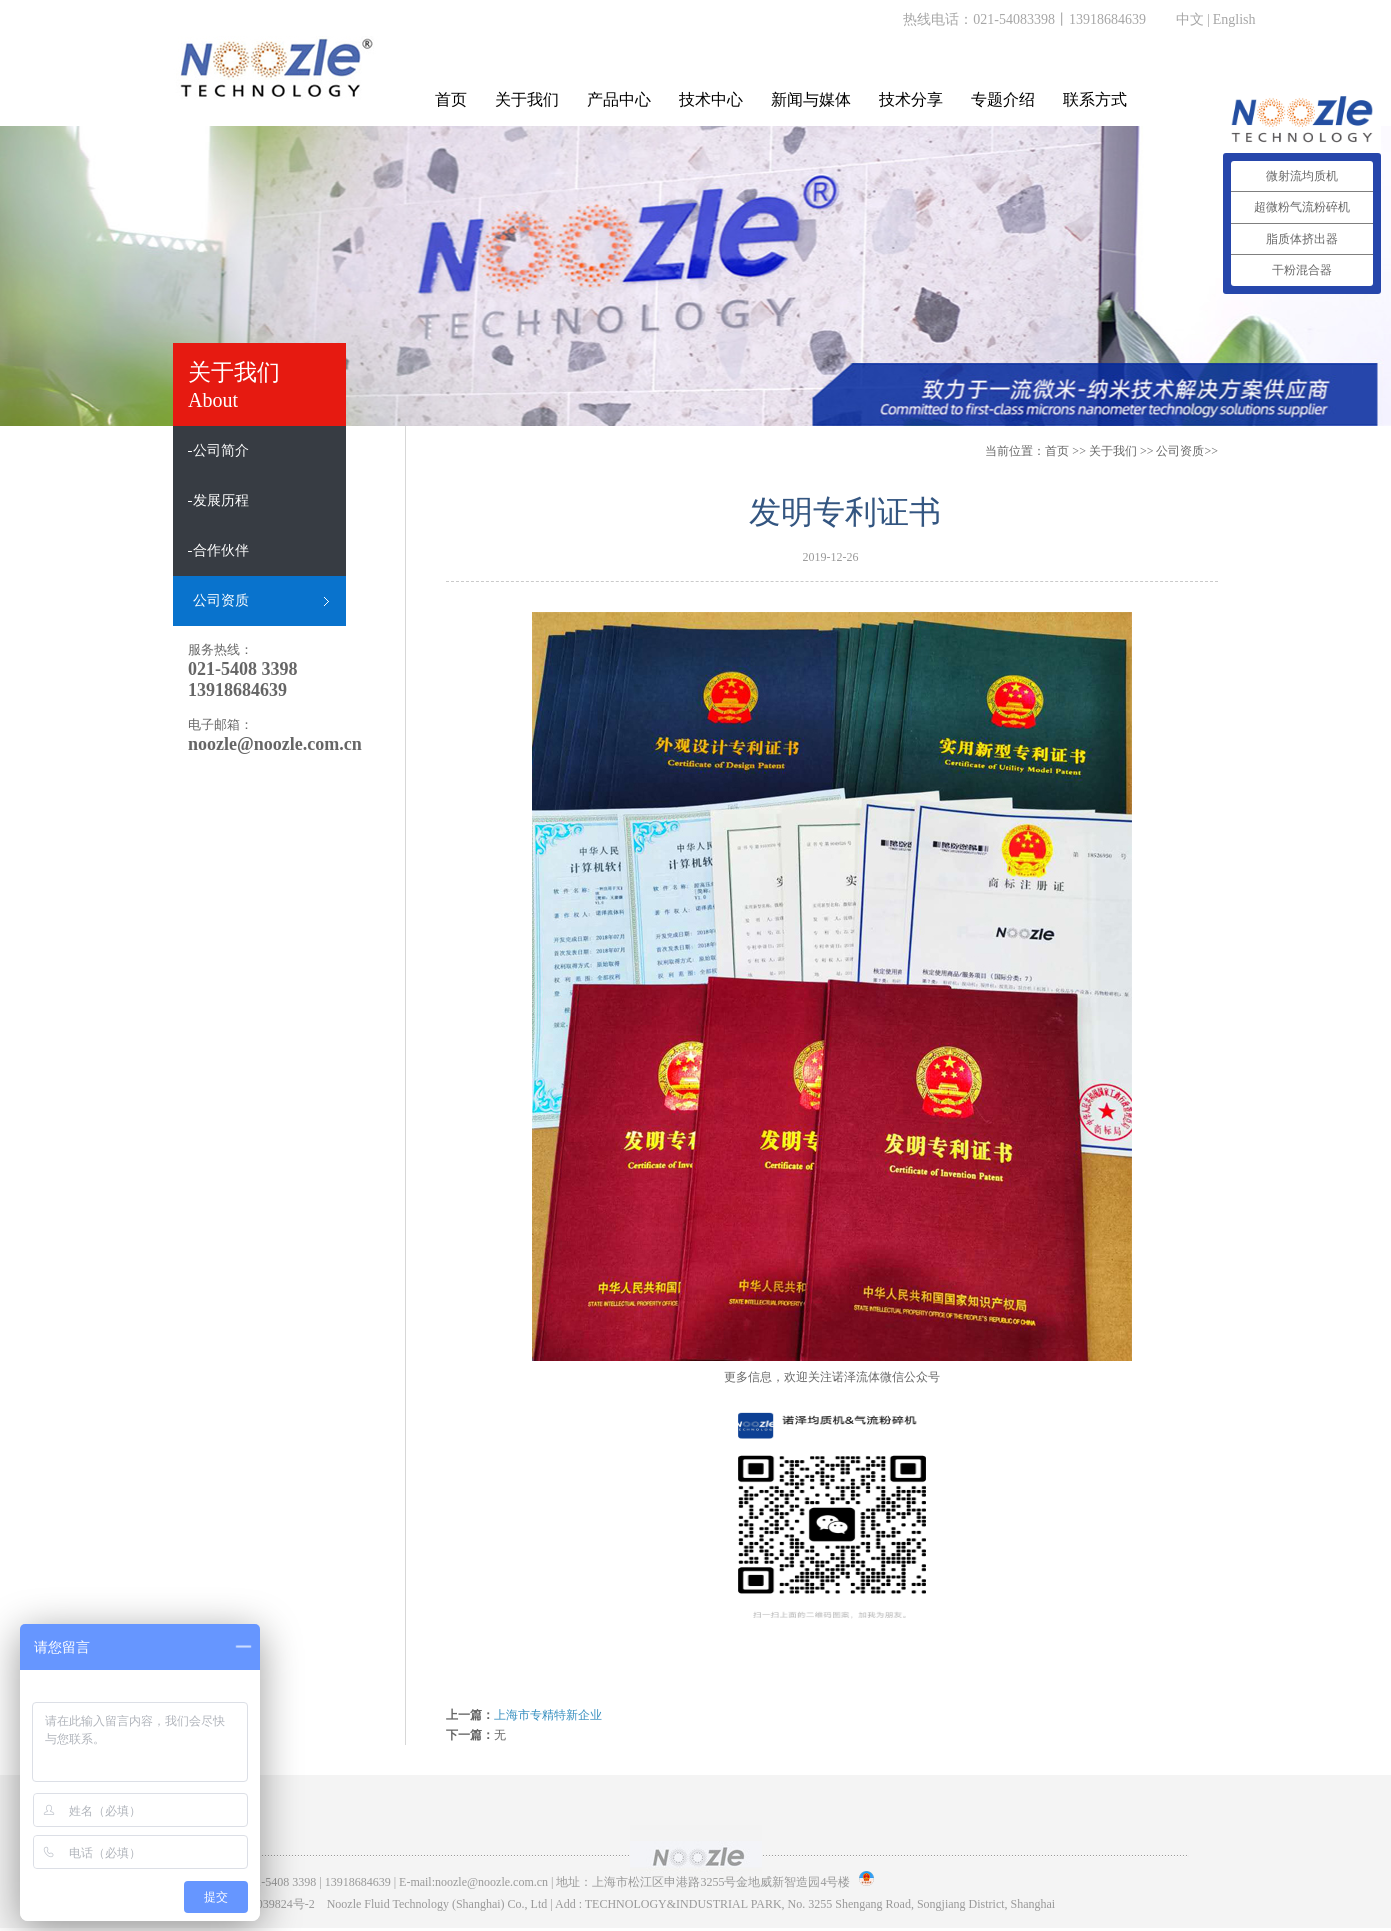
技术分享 (911, 99)
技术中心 (711, 99)
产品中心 (619, 99)
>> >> (1153, 451)
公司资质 (1180, 451)
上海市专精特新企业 (548, 1715)
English (1234, 19)
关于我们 (527, 99)
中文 (1190, 19)
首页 (451, 99)
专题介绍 (1003, 99)
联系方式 (1095, 99)
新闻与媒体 (811, 99)
